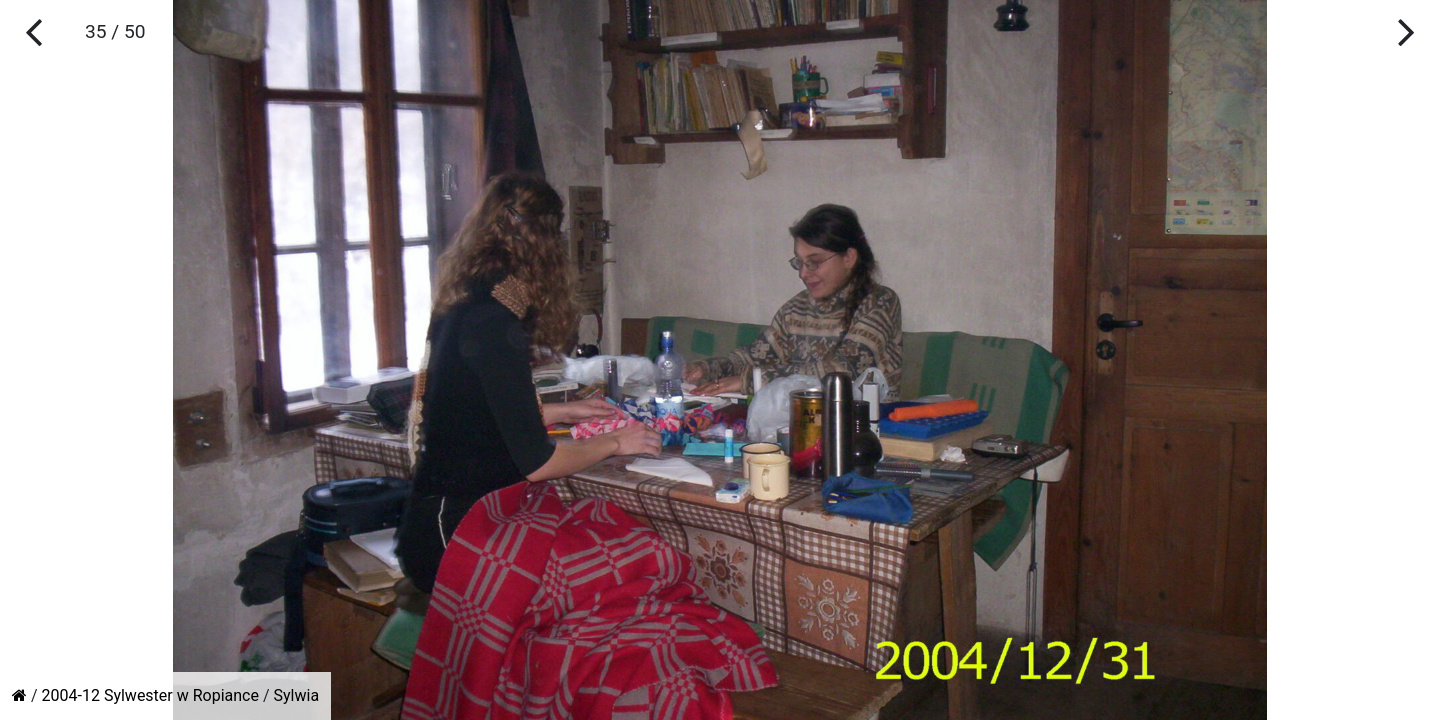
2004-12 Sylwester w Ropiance (150, 695)
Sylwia (297, 695)
